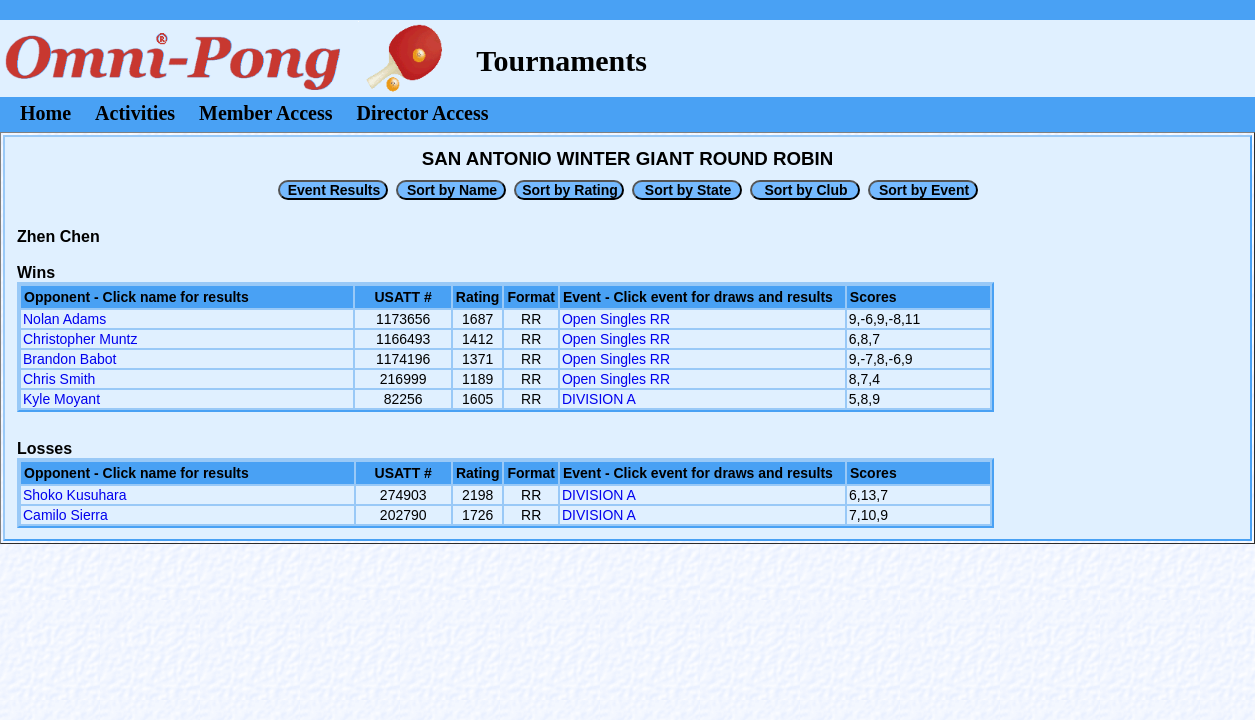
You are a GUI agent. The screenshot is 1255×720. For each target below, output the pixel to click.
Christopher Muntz (80, 339)
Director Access (423, 113)
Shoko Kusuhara (75, 495)
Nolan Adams (64, 319)
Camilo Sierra (65, 515)
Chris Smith (59, 379)
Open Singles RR (616, 319)
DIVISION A (599, 399)
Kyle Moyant (61, 399)
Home (45, 113)
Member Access (265, 113)
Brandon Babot (69, 359)
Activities (135, 113)
